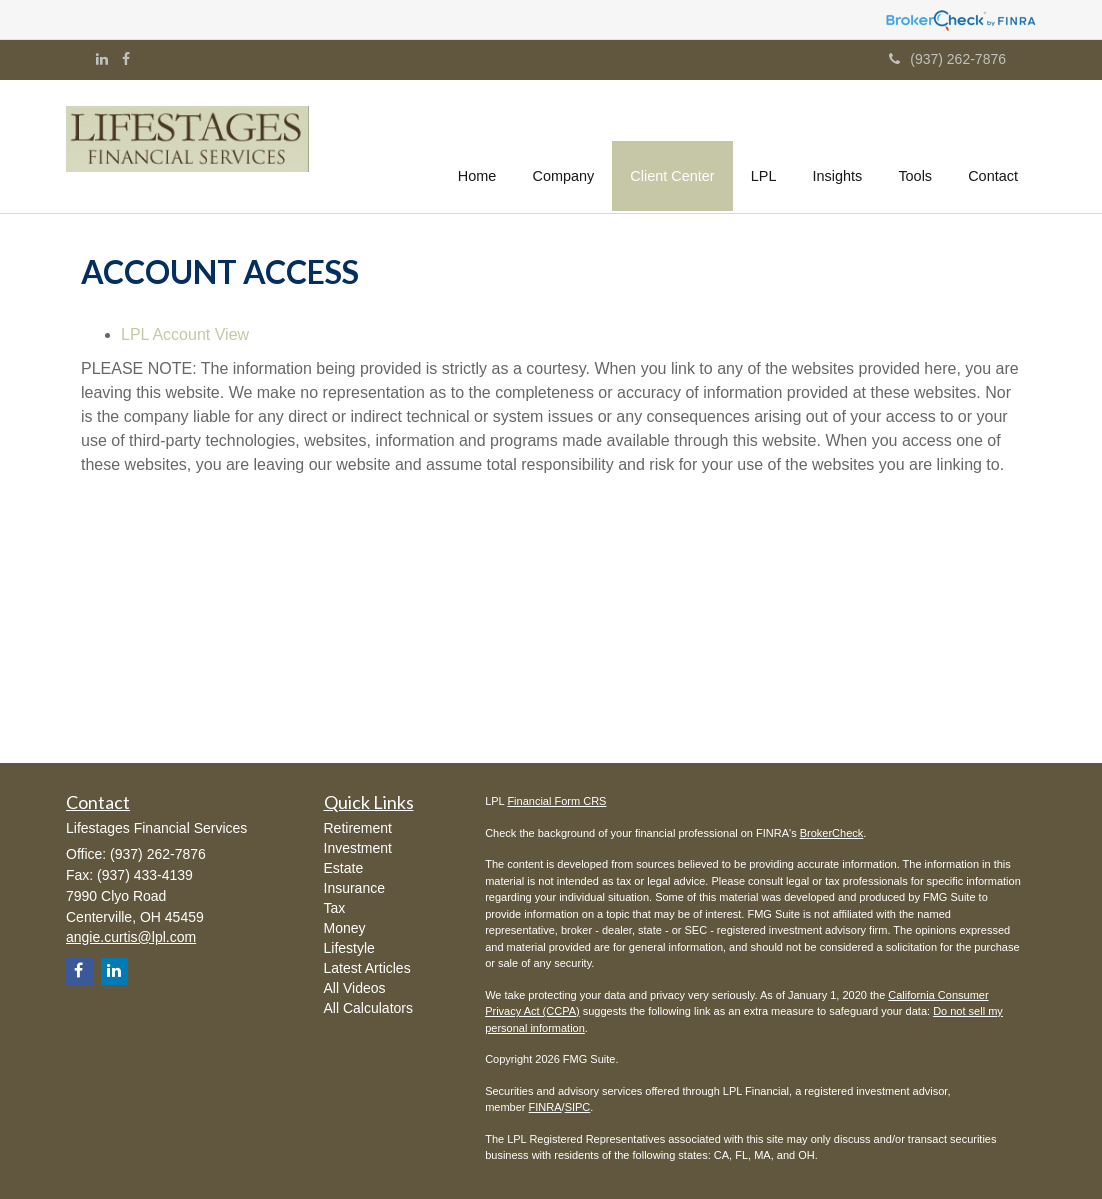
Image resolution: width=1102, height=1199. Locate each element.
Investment (358, 848)
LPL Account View (185, 334)
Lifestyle (349, 948)
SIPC (578, 1107)
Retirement (358, 828)
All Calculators (368, 1008)
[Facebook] (126, 59)
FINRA (545, 1107)
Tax (335, 908)
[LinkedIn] (102, 59)
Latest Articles (367, 968)
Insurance (354, 888)
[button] (565, 144)
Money (345, 928)
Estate (344, 868)
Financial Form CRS (556, 801)
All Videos (355, 988)
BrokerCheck (832, 833)
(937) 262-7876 (947, 59)
